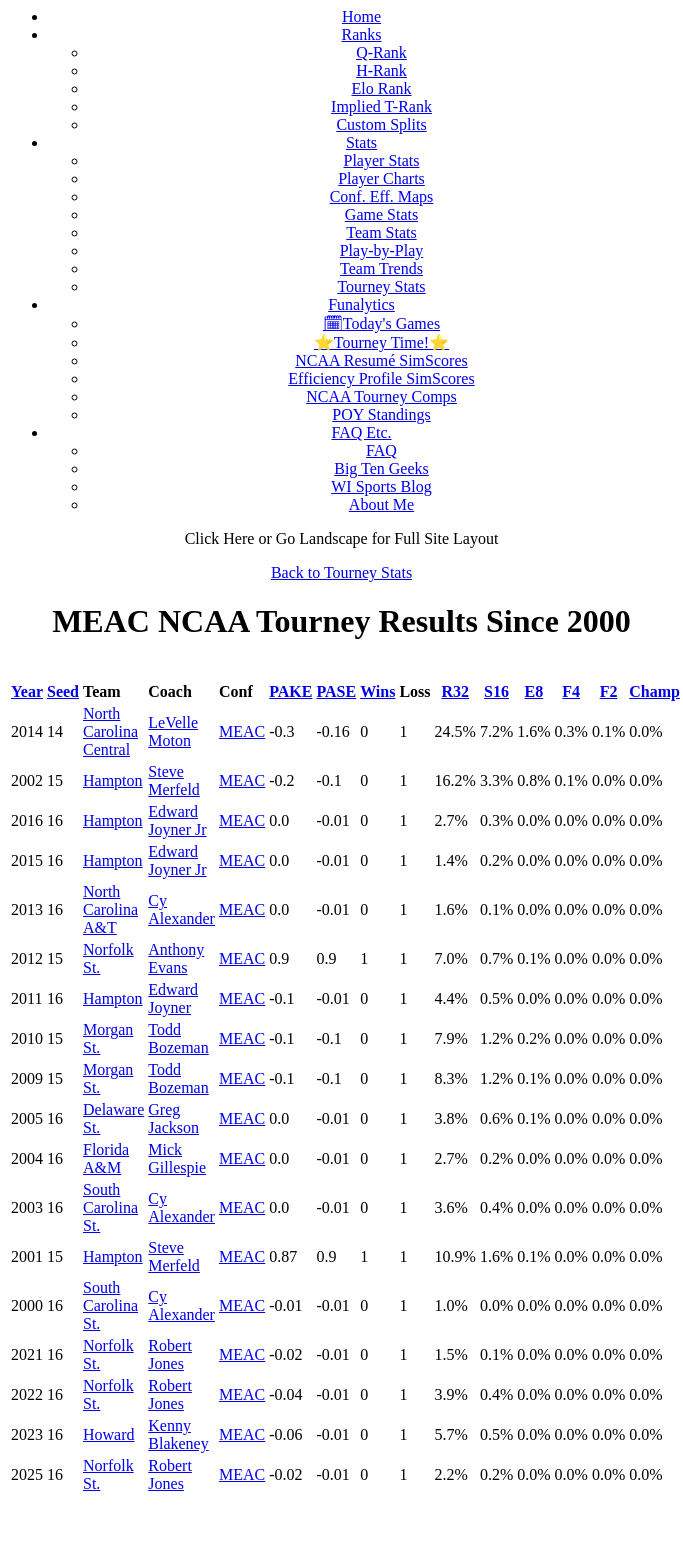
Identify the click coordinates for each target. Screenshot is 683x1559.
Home (361, 16)
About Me (381, 504)
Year (27, 691)
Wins (377, 691)
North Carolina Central (110, 731)
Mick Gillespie (177, 1158)
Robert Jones (170, 1354)
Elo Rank (382, 88)
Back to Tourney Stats (341, 572)
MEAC (242, 731)
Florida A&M (106, 1158)
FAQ (381, 450)
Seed (63, 691)
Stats (361, 142)
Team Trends (381, 268)
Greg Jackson (173, 1118)
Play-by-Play (382, 250)
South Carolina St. (110, 1207)
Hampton (113, 780)
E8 (534, 691)
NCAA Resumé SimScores (381, 360)
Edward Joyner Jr (177, 820)
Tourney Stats (381, 286)
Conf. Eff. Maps (382, 196)
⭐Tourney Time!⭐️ (381, 342)
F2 (609, 691)
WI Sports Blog (381, 486)
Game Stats (381, 214)
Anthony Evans (176, 958)
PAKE (290, 691)
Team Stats (381, 232)
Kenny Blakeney (178, 1434)
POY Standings (381, 414)
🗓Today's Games (381, 323)
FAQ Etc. (361, 432)
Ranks (362, 34)
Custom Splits (381, 124)
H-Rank (381, 70)
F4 (571, 691)
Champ (654, 691)
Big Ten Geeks (381, 468)
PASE (336, 691)
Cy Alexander (181, 909)
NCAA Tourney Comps (381, 396)
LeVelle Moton (173, 731)
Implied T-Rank (381, 106)
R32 (455, 691)
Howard (109, 1434)
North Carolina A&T (110, 909)
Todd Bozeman (178, 1038)
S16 (496, 691)
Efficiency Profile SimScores (381, 378)
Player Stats (382, 160)
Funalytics (361, 304)
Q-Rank (381, 52)
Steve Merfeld (174, 780)
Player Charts (381, 178)
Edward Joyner (173, 998)
